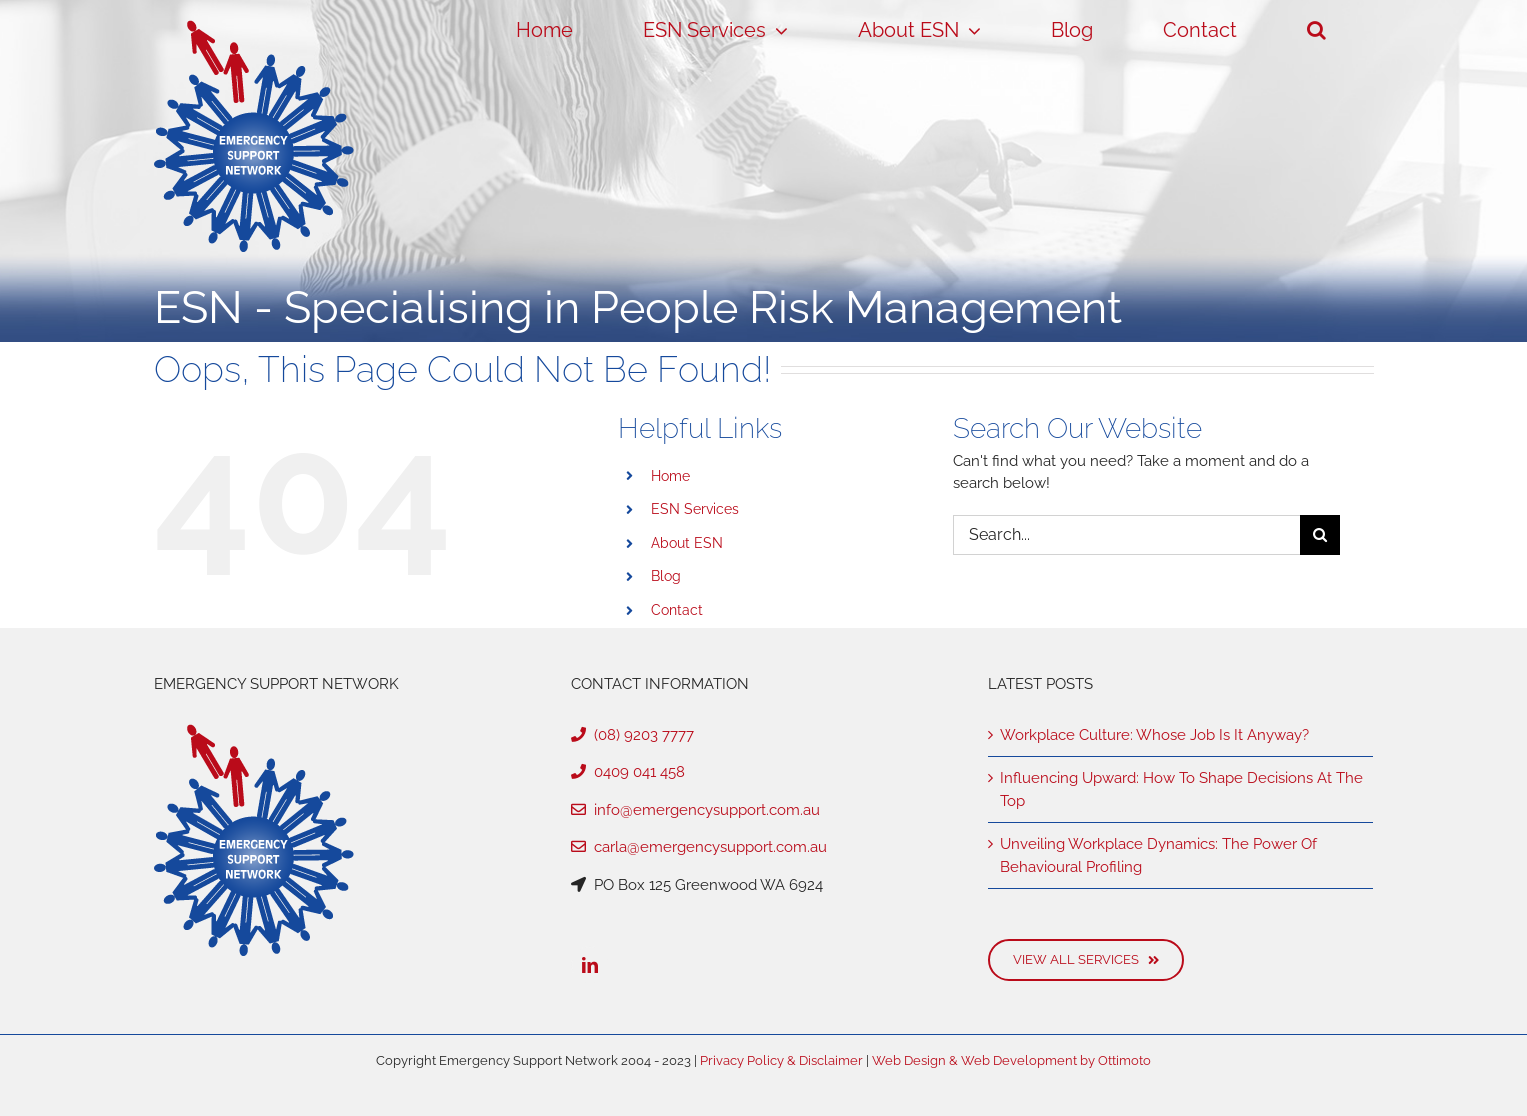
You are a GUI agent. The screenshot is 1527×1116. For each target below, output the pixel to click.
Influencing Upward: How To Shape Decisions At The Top (1181, 789)
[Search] (1320, 535)
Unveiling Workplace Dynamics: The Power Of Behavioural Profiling (1158, 855)
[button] (1317, 30)
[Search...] (1126, 535)
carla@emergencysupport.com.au (699, 847)
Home (670, 476)
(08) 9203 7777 (632, 735)
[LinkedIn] (590, 965)
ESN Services (695, 509)
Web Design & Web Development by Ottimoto (1011, 1060)
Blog (666, 576)
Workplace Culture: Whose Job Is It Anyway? (1154, 735)
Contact (677, 610)
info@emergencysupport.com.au (695, 810)
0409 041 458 (628, 772)
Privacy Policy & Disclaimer (781, 1060)
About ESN (687, 543)
